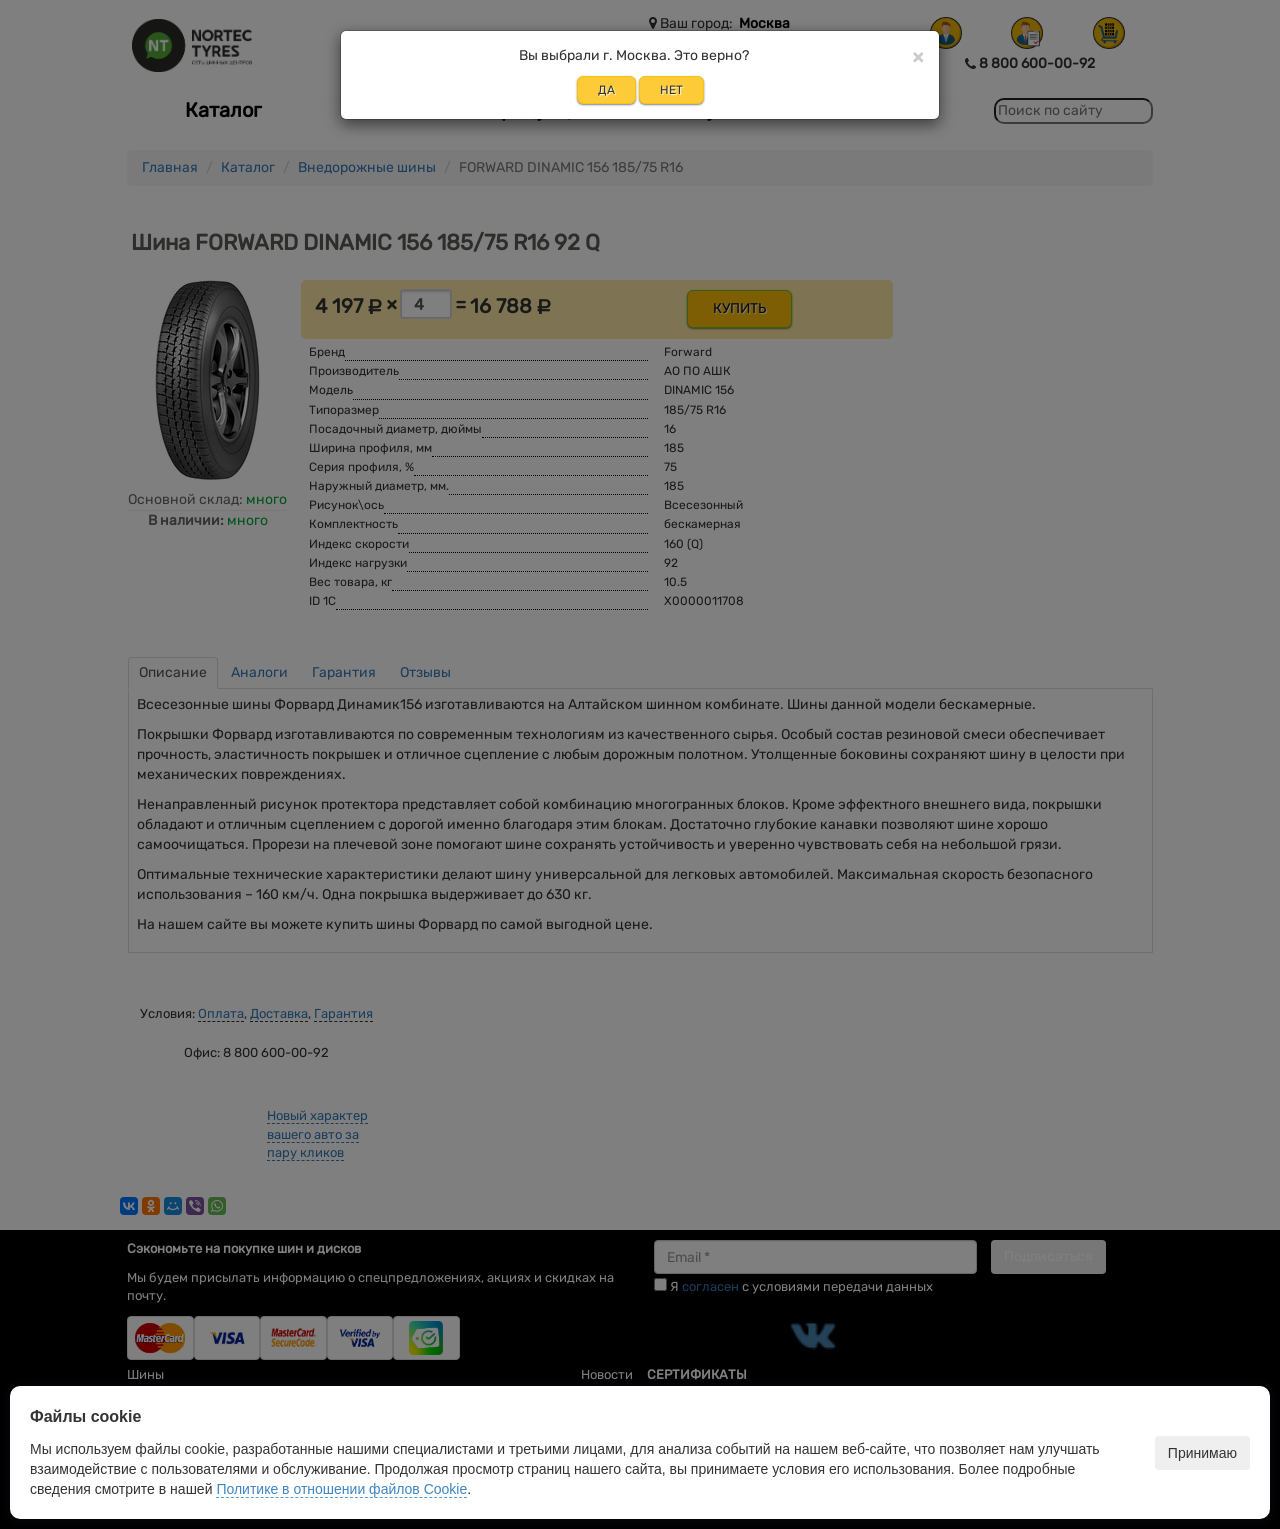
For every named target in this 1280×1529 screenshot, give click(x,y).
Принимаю (1202, 1453)
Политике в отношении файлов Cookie (341, 1489)
